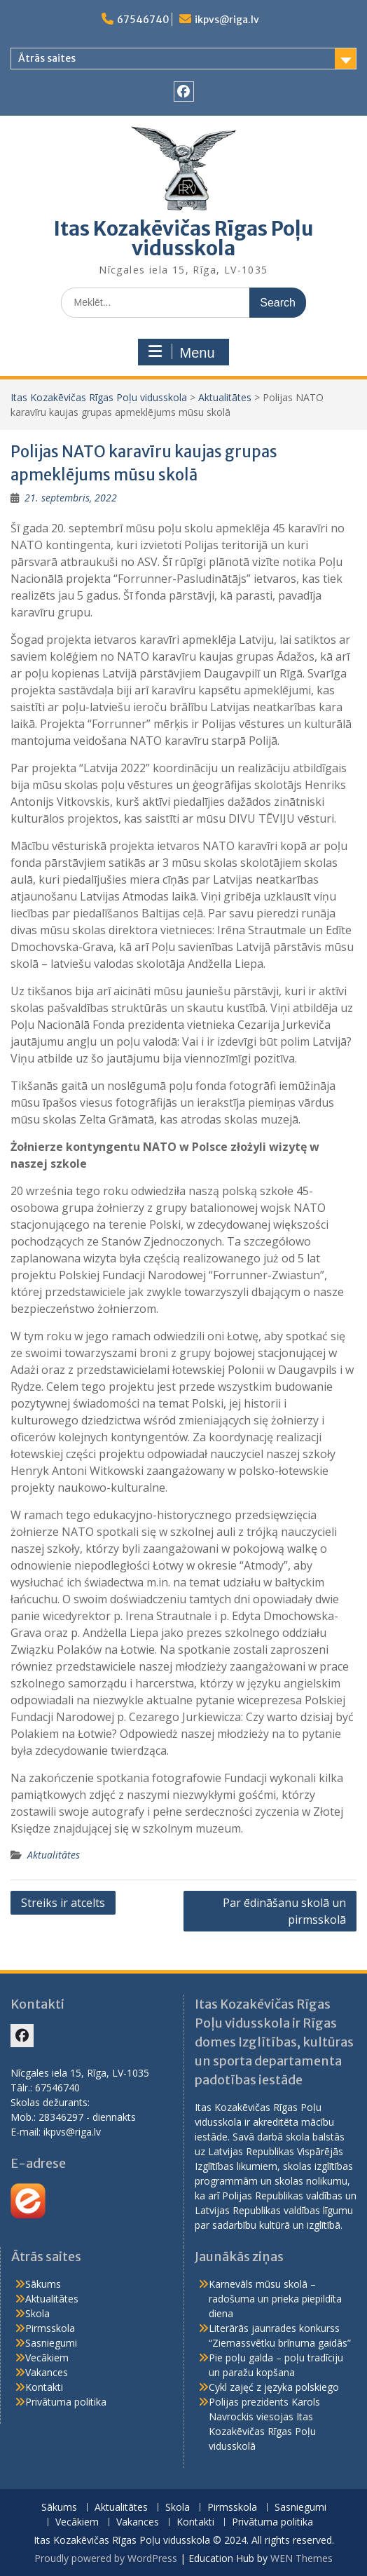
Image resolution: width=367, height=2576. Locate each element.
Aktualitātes (224, 397)
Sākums (43, 2284)
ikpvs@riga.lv (227, 19)
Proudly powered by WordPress (105, 2558)
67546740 (143, 19)
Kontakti (44, 2387)
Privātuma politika (65, 2401)
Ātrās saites (47, 58)
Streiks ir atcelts (63, 1902)
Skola (37, 2313)
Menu (181, 352)
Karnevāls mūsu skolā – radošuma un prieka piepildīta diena (275, 2298)
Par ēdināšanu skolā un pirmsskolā (284, 1911)
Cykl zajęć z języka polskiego (274, 2387)
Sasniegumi (51, 2342)
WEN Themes (301, 2558)
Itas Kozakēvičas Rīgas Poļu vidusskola (183, 238)
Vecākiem (47, 2357)
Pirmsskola (50, 2328)
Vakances (46, 2372)
